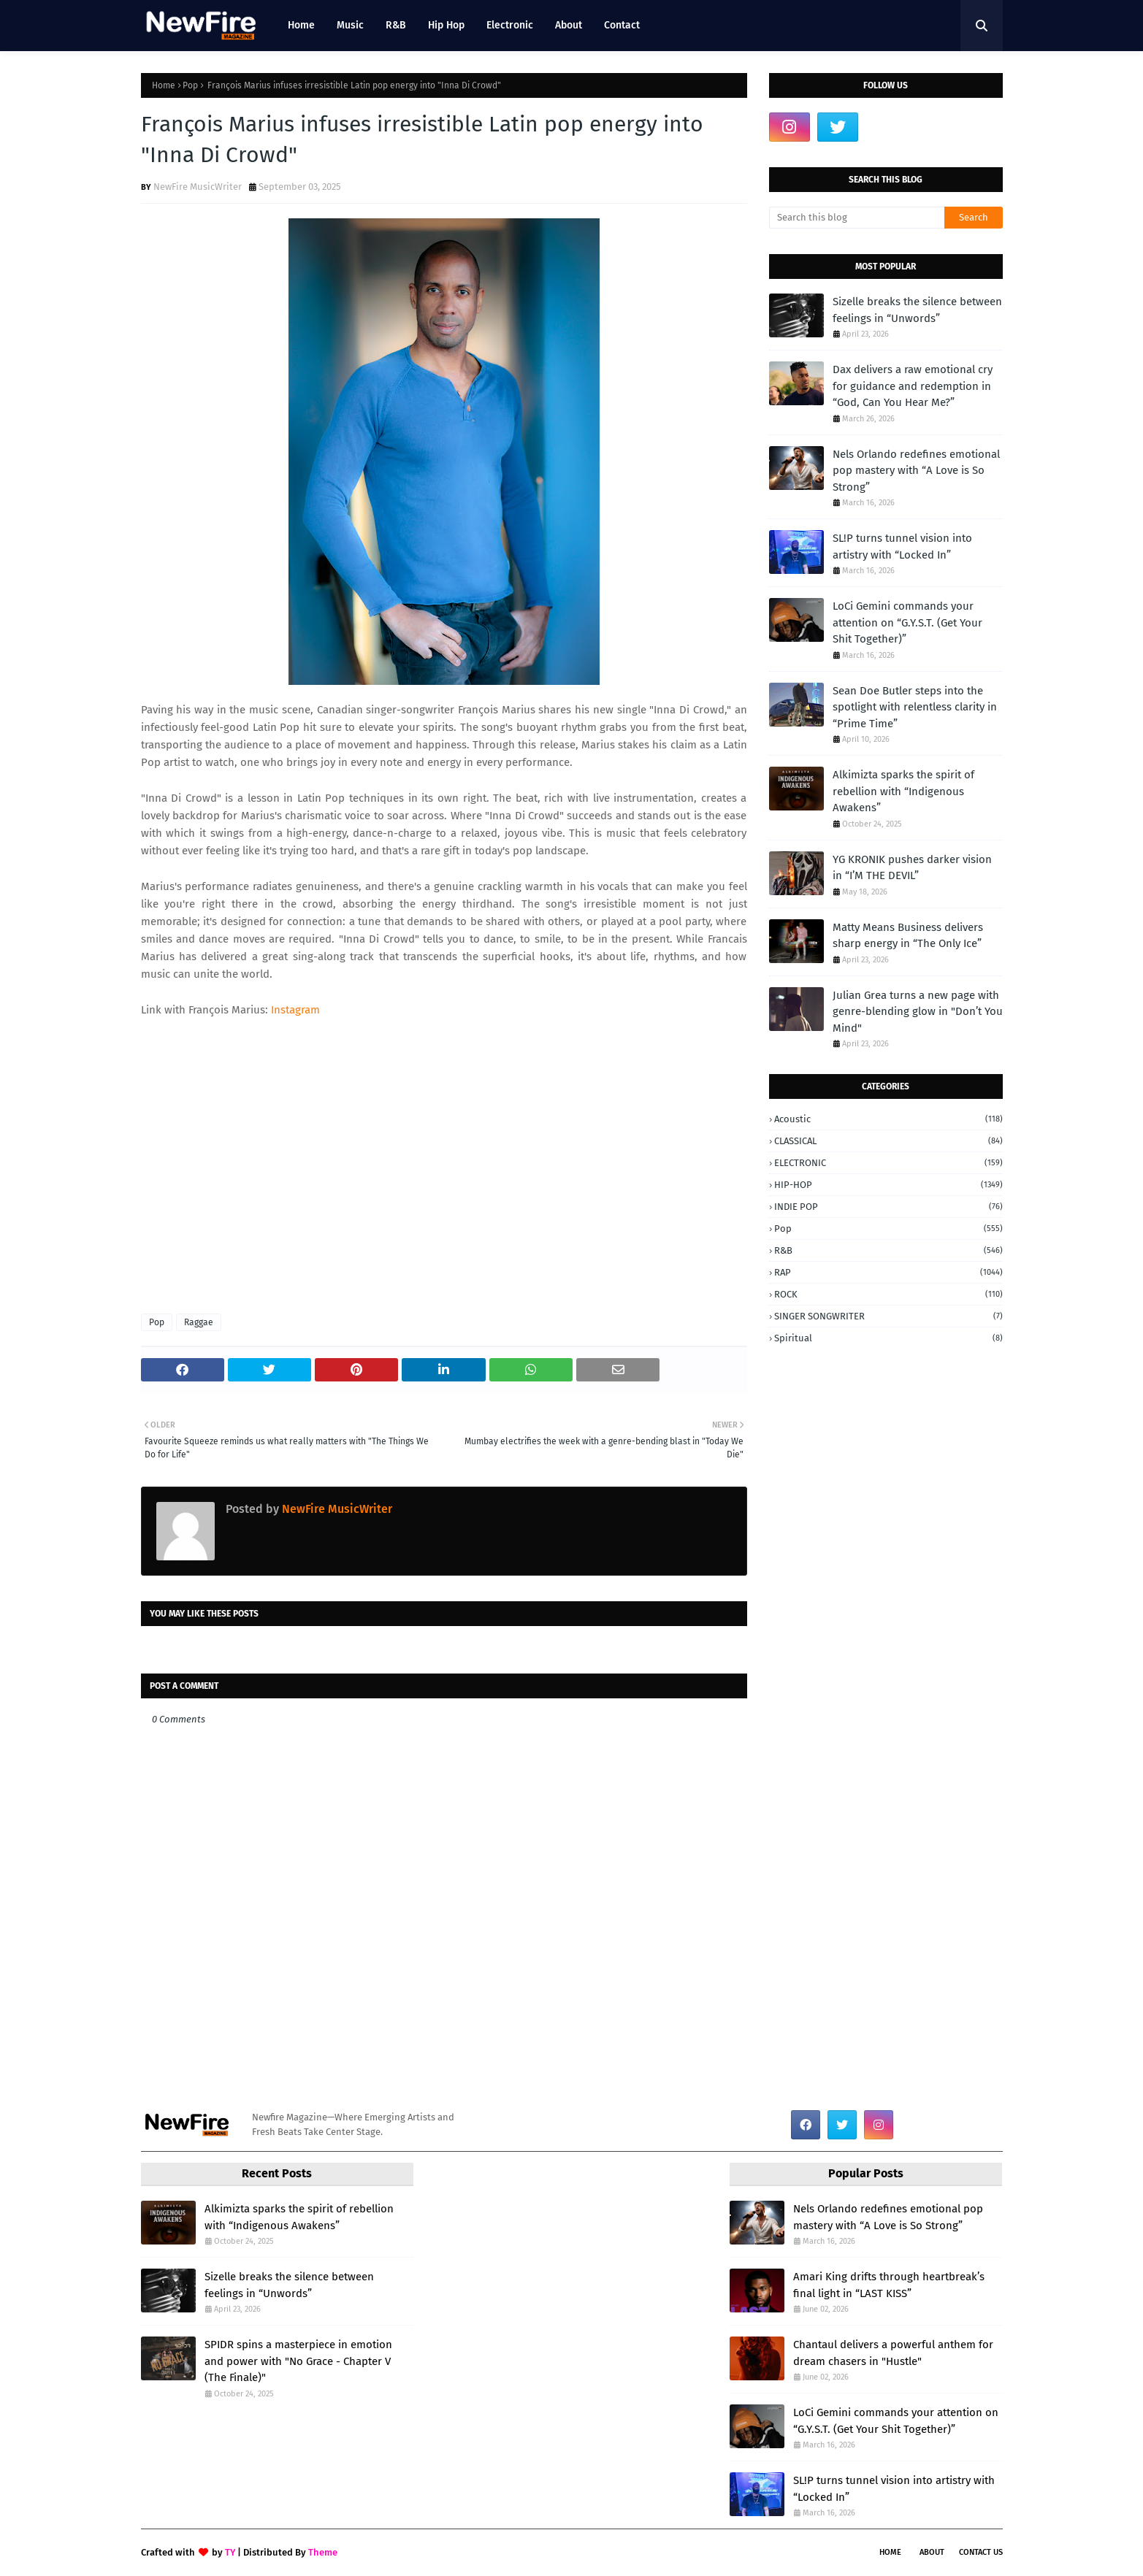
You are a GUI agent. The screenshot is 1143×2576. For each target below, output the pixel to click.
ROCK (888, 1294)
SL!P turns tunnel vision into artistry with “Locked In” (902, 546)
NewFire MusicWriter (197, 186)
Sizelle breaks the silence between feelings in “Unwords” (917, 310)
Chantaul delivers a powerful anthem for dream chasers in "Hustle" (893, 2353)
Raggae (198, 1322)
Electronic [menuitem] (509, 25)
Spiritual (888, 1338)
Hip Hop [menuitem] (446, 25)
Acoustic (888, 1118)
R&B (888, 1250)
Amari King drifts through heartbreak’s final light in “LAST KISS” (889, 2285)
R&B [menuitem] (396, 25)
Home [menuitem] (301, 25)
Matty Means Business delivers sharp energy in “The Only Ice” (908, 936)
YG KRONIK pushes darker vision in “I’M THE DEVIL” (912, 868)
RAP (888, 1272)
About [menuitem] (568, 25)
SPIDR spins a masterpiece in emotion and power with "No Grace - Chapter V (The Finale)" (298, 2361)
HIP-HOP (888, 1184)
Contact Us (981, 2552)
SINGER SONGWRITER (888, 1316)
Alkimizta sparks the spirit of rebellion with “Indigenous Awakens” (903, 791)
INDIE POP (888, 1206)
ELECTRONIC (888, 1162)
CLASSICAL (888, 1140)
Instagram (297, 1009)
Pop (190, 85)
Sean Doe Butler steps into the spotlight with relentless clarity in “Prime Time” (915, 707)
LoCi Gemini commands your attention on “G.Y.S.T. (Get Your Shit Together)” (907, 622)
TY (230, 2552)
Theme (322, 2552)
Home (163, 85)
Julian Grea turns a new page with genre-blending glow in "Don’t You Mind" (918, 1012)
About (932, 2552)
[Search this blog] (856, 218)
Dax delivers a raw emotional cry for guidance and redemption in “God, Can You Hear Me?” (913, 386)
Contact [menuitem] (622, 25)
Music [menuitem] (350, 25)
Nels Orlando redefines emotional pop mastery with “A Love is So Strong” (916, 471)
